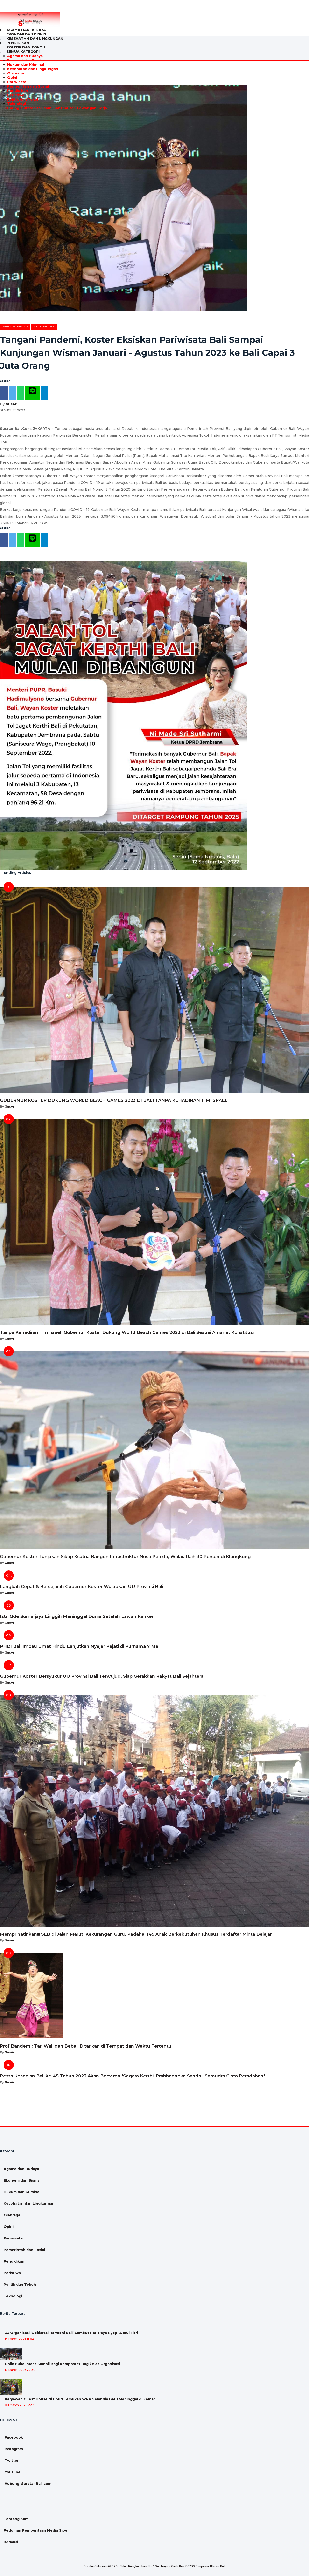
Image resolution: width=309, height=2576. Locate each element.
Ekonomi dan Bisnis (25, 60)
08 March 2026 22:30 (21, 2405)
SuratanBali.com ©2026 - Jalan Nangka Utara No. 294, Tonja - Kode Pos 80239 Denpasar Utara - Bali (154, 2566)
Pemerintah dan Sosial (28, 86)
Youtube (12, 2472)
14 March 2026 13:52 (19, 2338)
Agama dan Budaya (25, 56)
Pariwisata (16, 82)
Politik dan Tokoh (23, 99)
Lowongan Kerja (91, 108)
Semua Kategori (23, 51)
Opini (12, 77)
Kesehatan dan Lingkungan (35, 38)
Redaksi (11, 2542)
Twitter (11, 2460)
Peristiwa (15, 95)
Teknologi (16, 103)
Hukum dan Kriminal (25, 64)
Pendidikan (17, 90)
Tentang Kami (16, 2519)
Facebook (13, 2437)
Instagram (13, 2449)
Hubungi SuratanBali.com (27, 108)
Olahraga (15, 73)
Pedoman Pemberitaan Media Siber (36, 2530)
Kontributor (63, 108)
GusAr (11, 404)
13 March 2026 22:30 (20, 2370)
